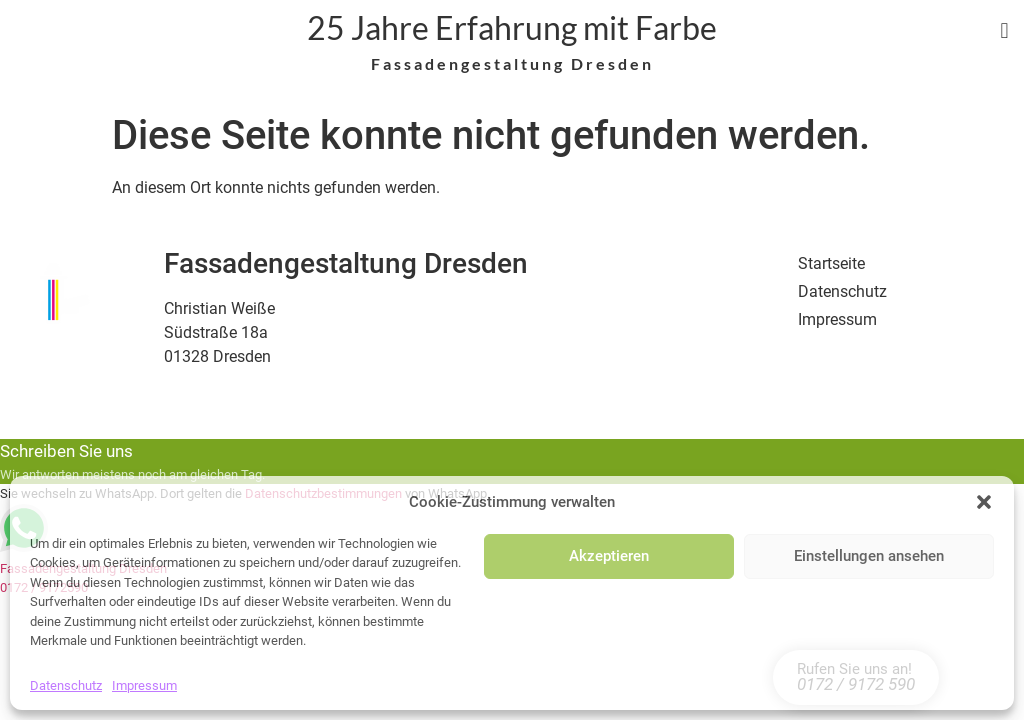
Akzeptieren (609, 556)
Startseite (831, 263)
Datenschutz (66, 685)
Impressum (144, 685)
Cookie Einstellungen (871, 361)
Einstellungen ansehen (869, 556)
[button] (984, 502)
